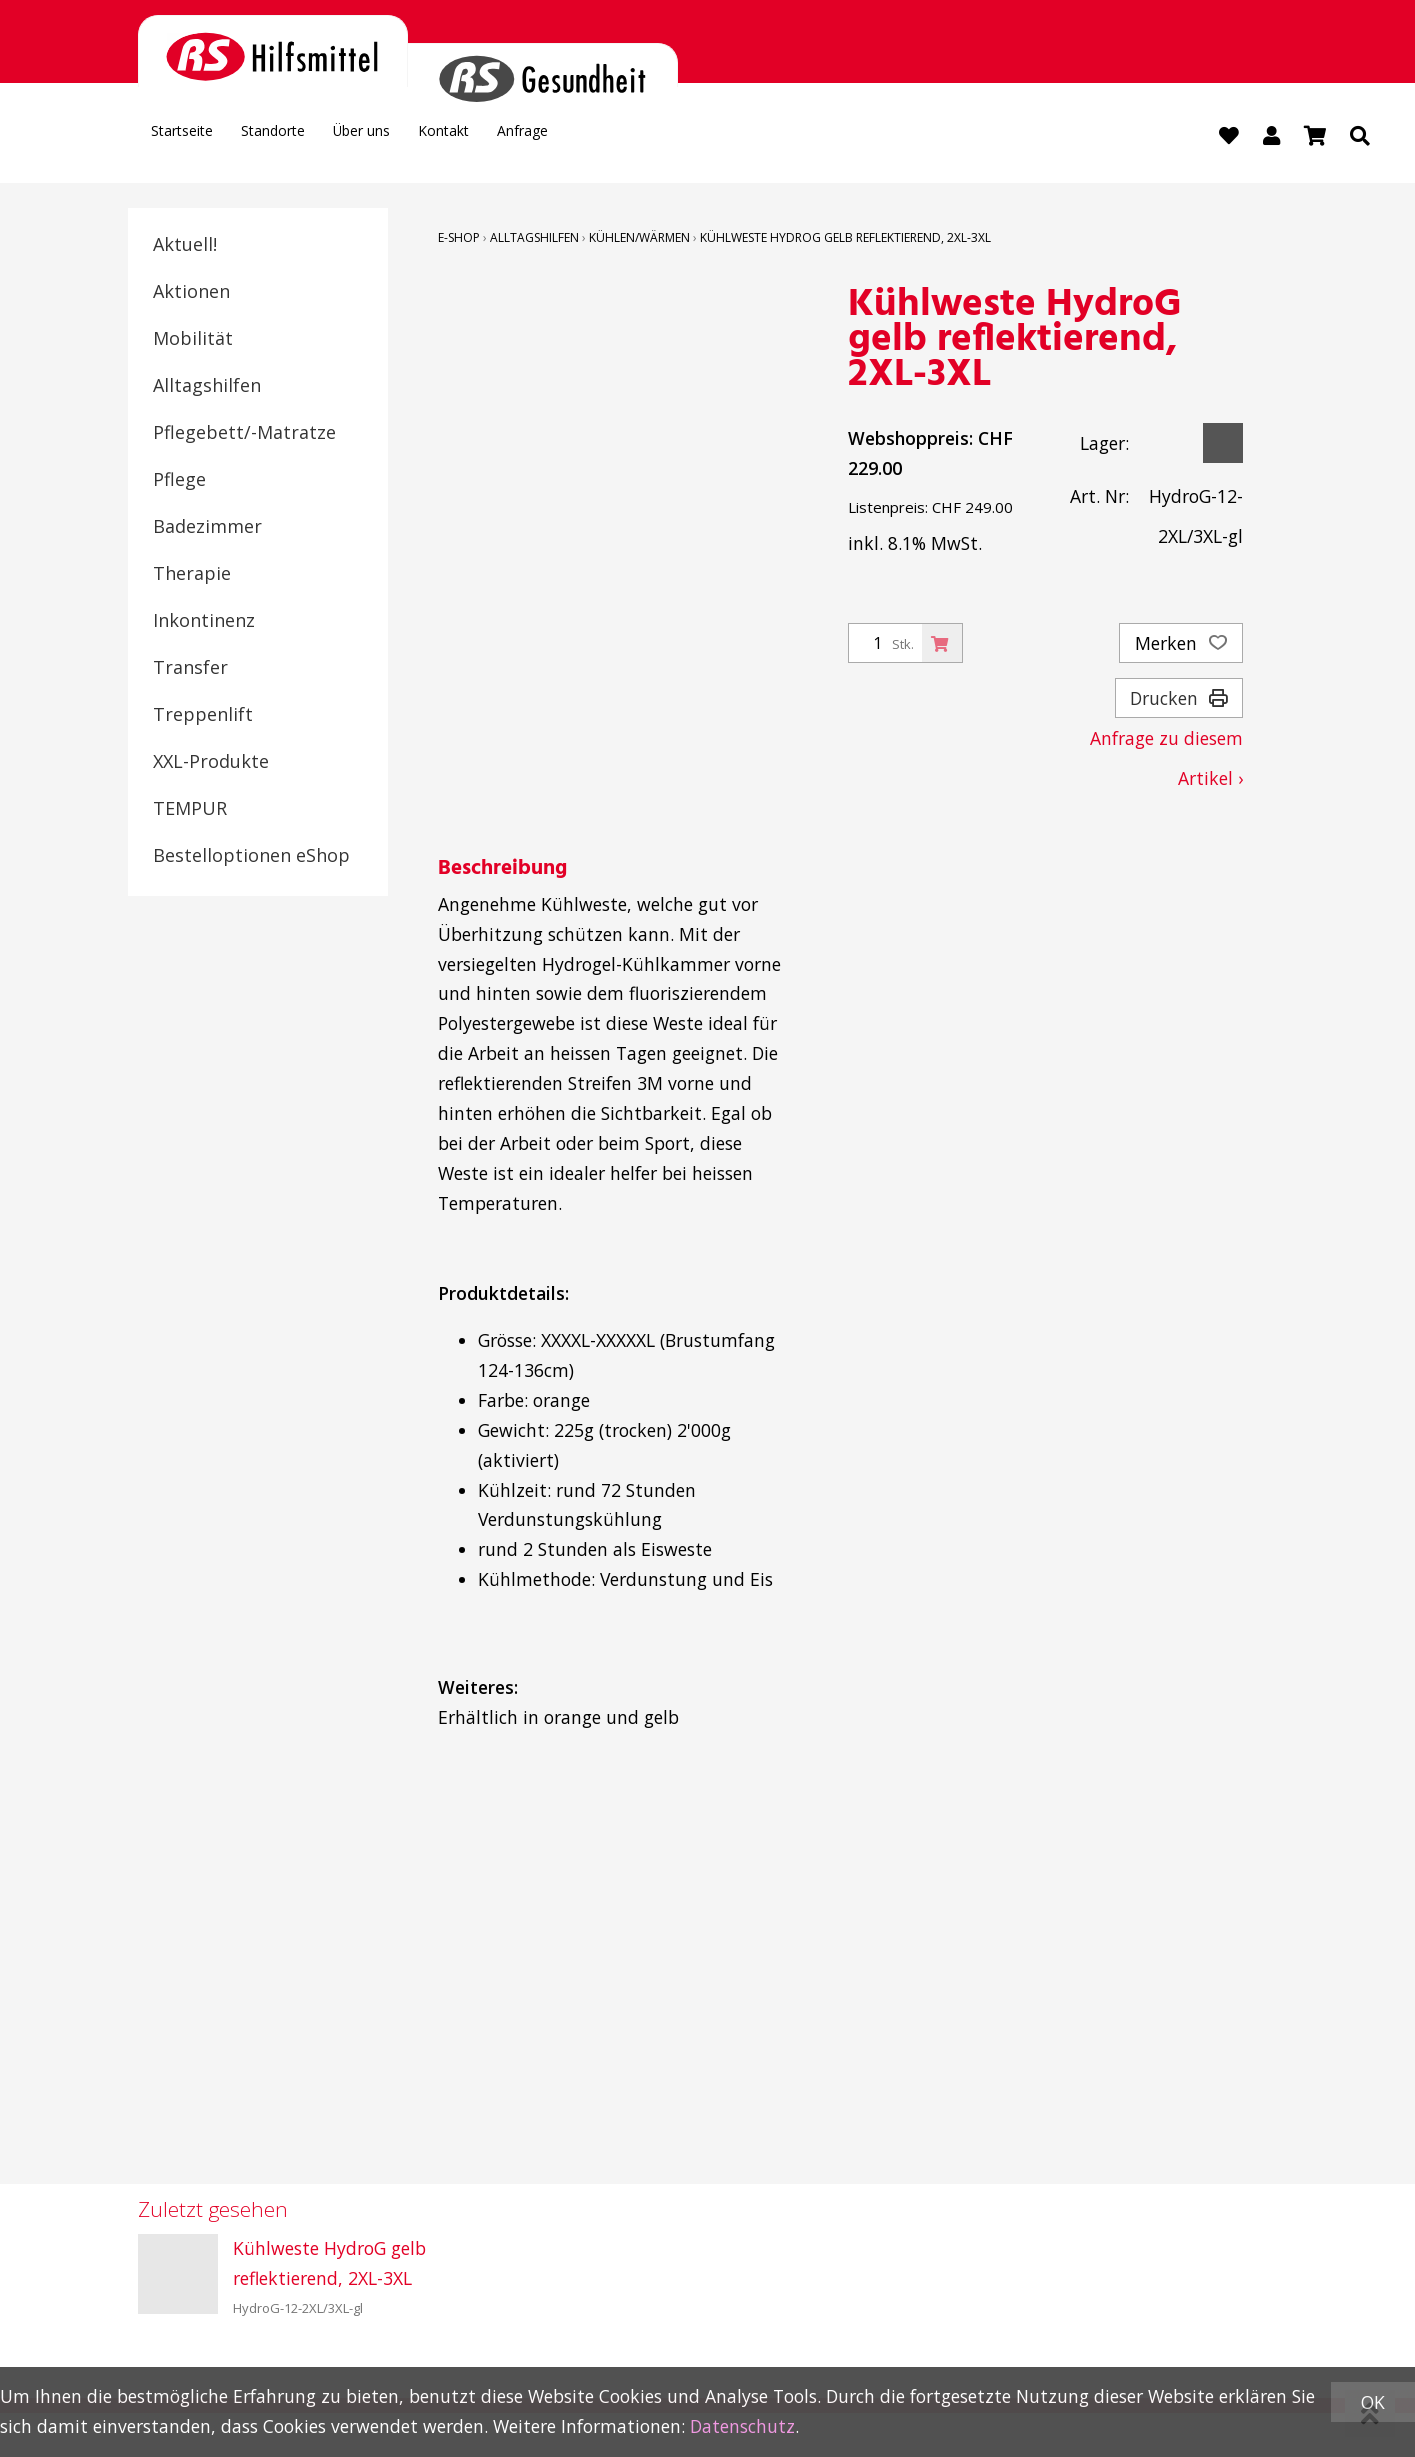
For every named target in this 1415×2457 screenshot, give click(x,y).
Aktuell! (185, 247)
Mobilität (193, 341)
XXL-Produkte (211, 764)
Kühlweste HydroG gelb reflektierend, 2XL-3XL (845, 240)
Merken (1181, 645)
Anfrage (635, 138)
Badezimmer (207, 529)
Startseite (195, 138)
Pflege (179, 482)
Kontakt (534, 138)
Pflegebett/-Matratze (244, 435)
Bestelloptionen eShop (251, 858)
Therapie (192, 576)
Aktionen (191, 294)
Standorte (312, 138)
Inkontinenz (204, 623)
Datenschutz (742, 2426)
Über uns (426, 138)
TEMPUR (190, 811)
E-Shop (459, 240)
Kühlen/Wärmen (639, 240)
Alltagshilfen (207, 388)
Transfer (190, 670)
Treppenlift (203, 717)
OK (1373, 2402)
